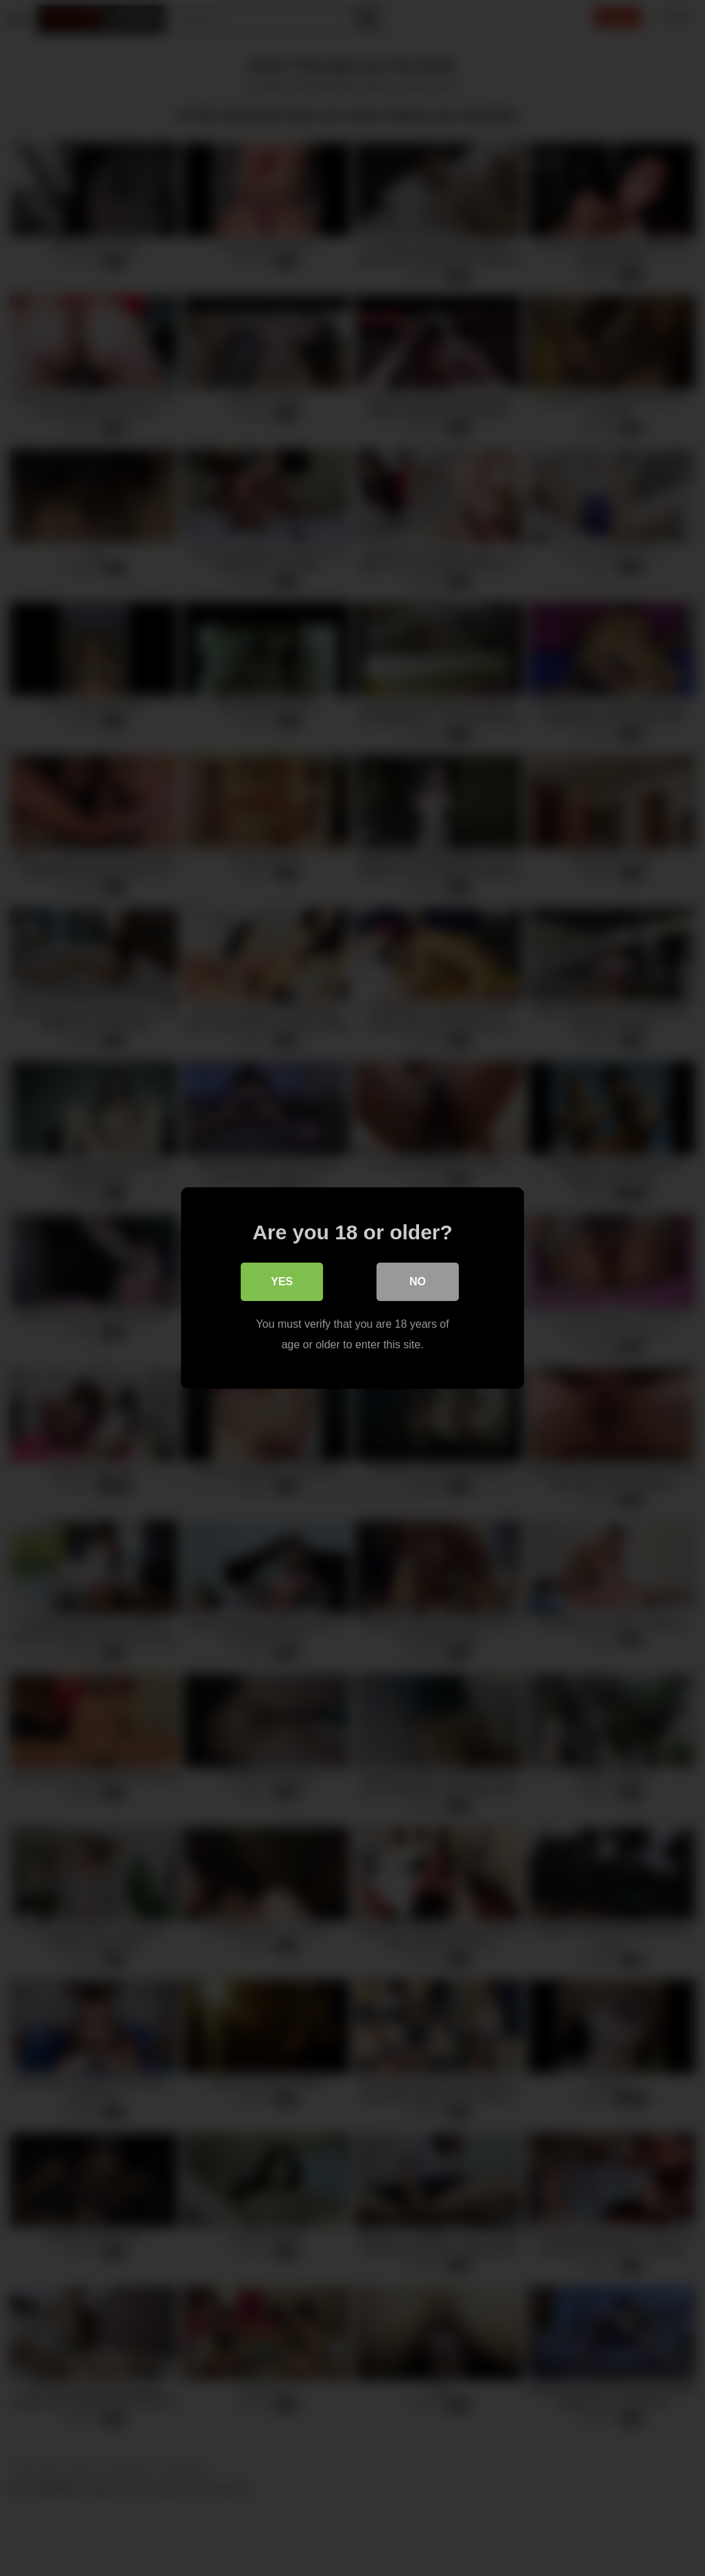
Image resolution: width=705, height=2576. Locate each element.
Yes (282, 1281)
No (417, 1281)
